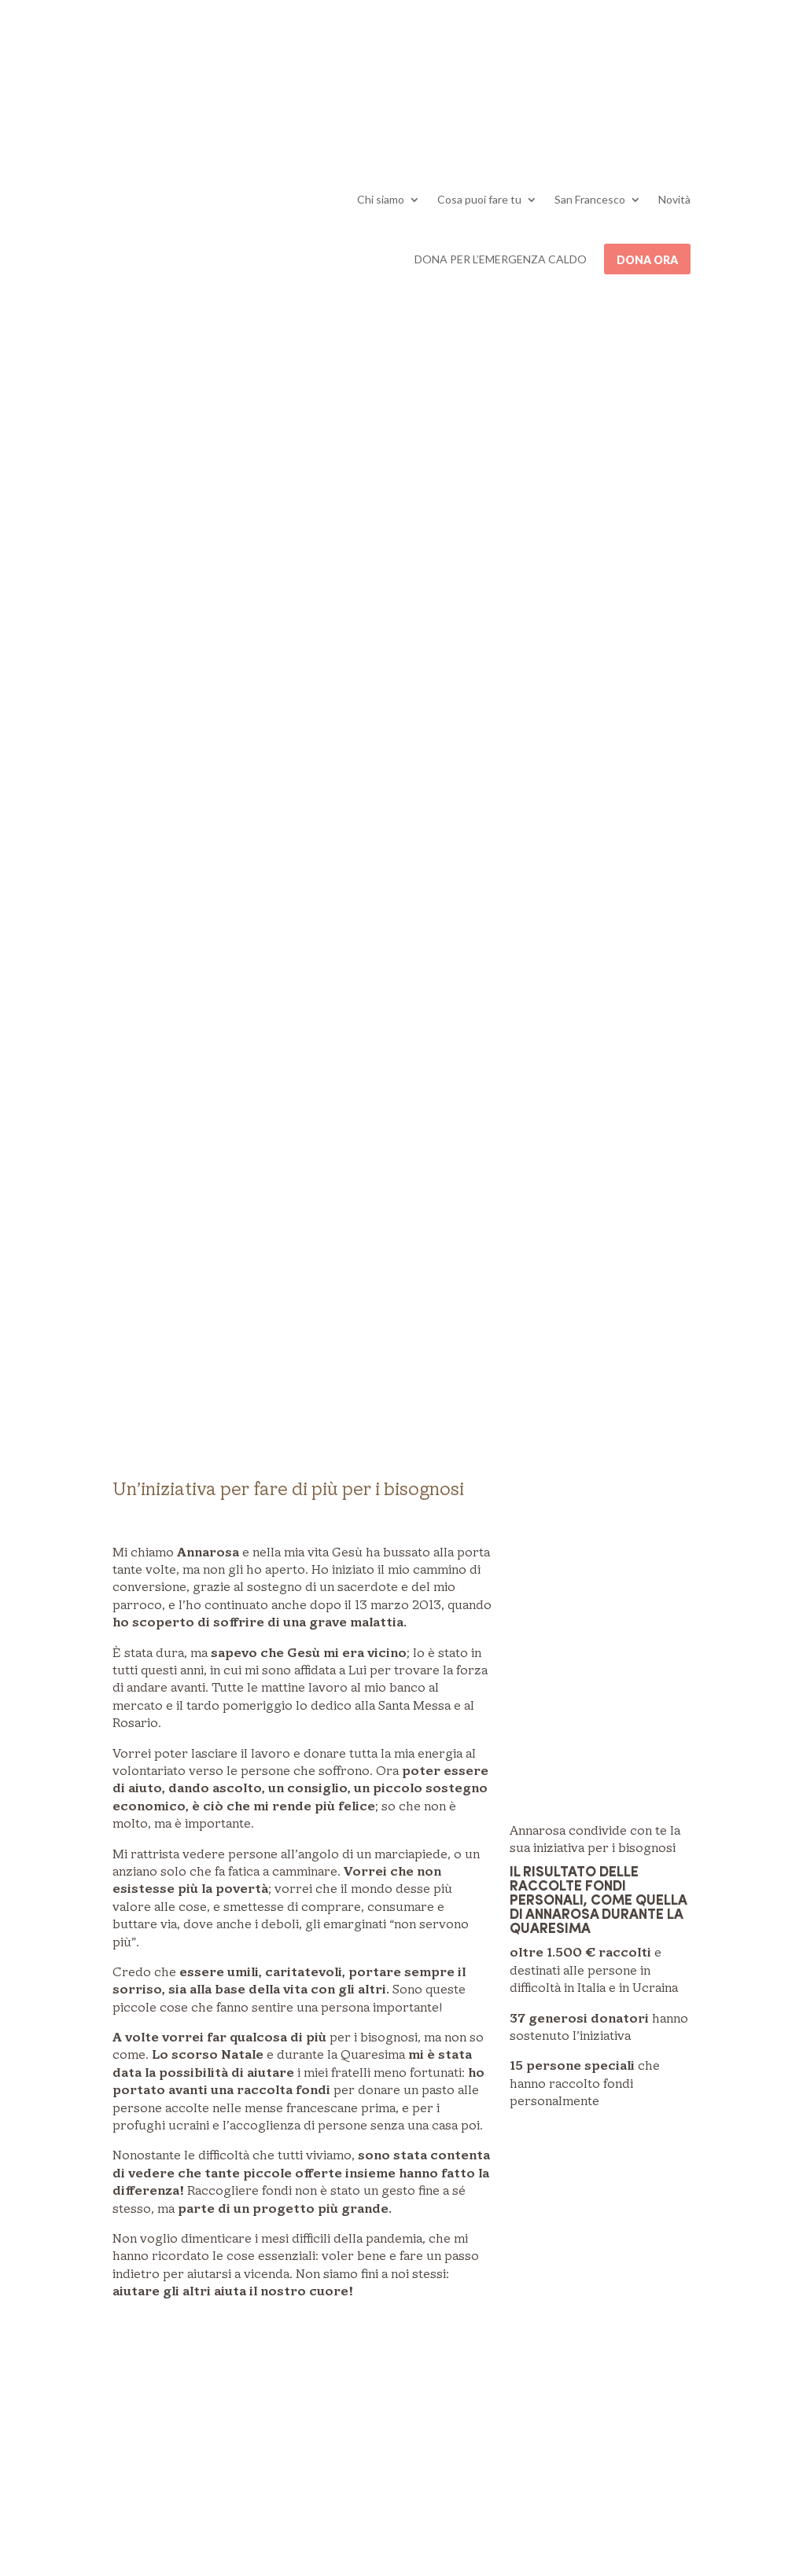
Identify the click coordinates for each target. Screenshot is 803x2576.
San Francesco (589, 199)
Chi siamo (380, 199)
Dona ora (647, 259)
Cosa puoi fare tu (479, 199)
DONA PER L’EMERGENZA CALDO (500, 259)
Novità (674, 199)
